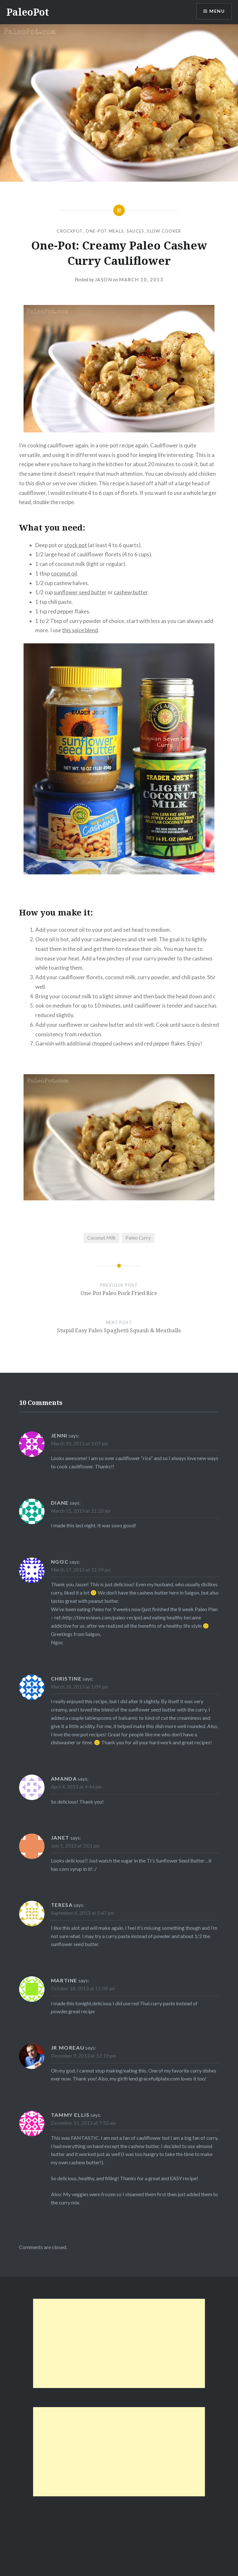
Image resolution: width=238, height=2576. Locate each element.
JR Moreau (67, 2047)
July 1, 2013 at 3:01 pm (75, 1846)
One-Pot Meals (105, 231)
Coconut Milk (101, 1238)
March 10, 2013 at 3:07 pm (79, 1443)
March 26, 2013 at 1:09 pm (79, 1687)
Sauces (135, 231)
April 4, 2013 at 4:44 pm (76, 1787)
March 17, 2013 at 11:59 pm (81, 1570)
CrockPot (70, 231)
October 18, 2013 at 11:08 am (83, 1988)
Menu (217, 11)
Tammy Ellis (70, 2115)
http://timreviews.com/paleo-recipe (102, 1617)
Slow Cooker (164, 231)
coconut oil (64, 573)
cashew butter (131, 592)
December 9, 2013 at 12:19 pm (83, 2056)
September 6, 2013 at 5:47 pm (82, 1913)
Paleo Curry (138, 1238)
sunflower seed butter (80, 592)
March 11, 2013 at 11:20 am (81, 1511)
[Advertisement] (119, 2343)
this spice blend (80, 630)
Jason (103, 279)
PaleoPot (27, 11)
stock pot (75, 545)
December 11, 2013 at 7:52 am (83, 2123)
